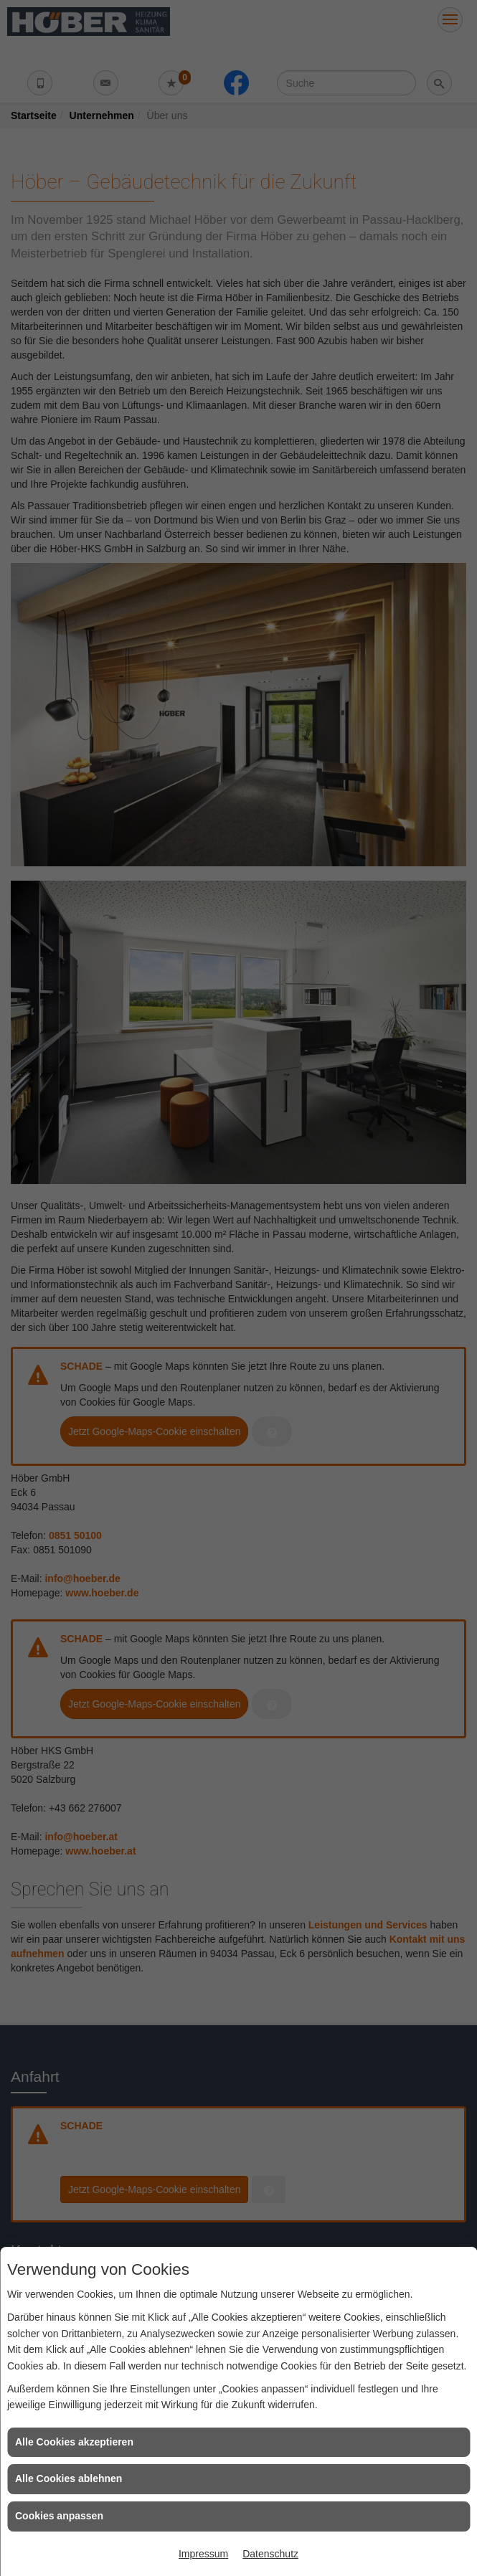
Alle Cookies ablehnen (68, 2478)
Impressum (203, 2554)
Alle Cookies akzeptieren (74, 2442)
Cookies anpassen (59, 2515)
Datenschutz (270, 2554)
